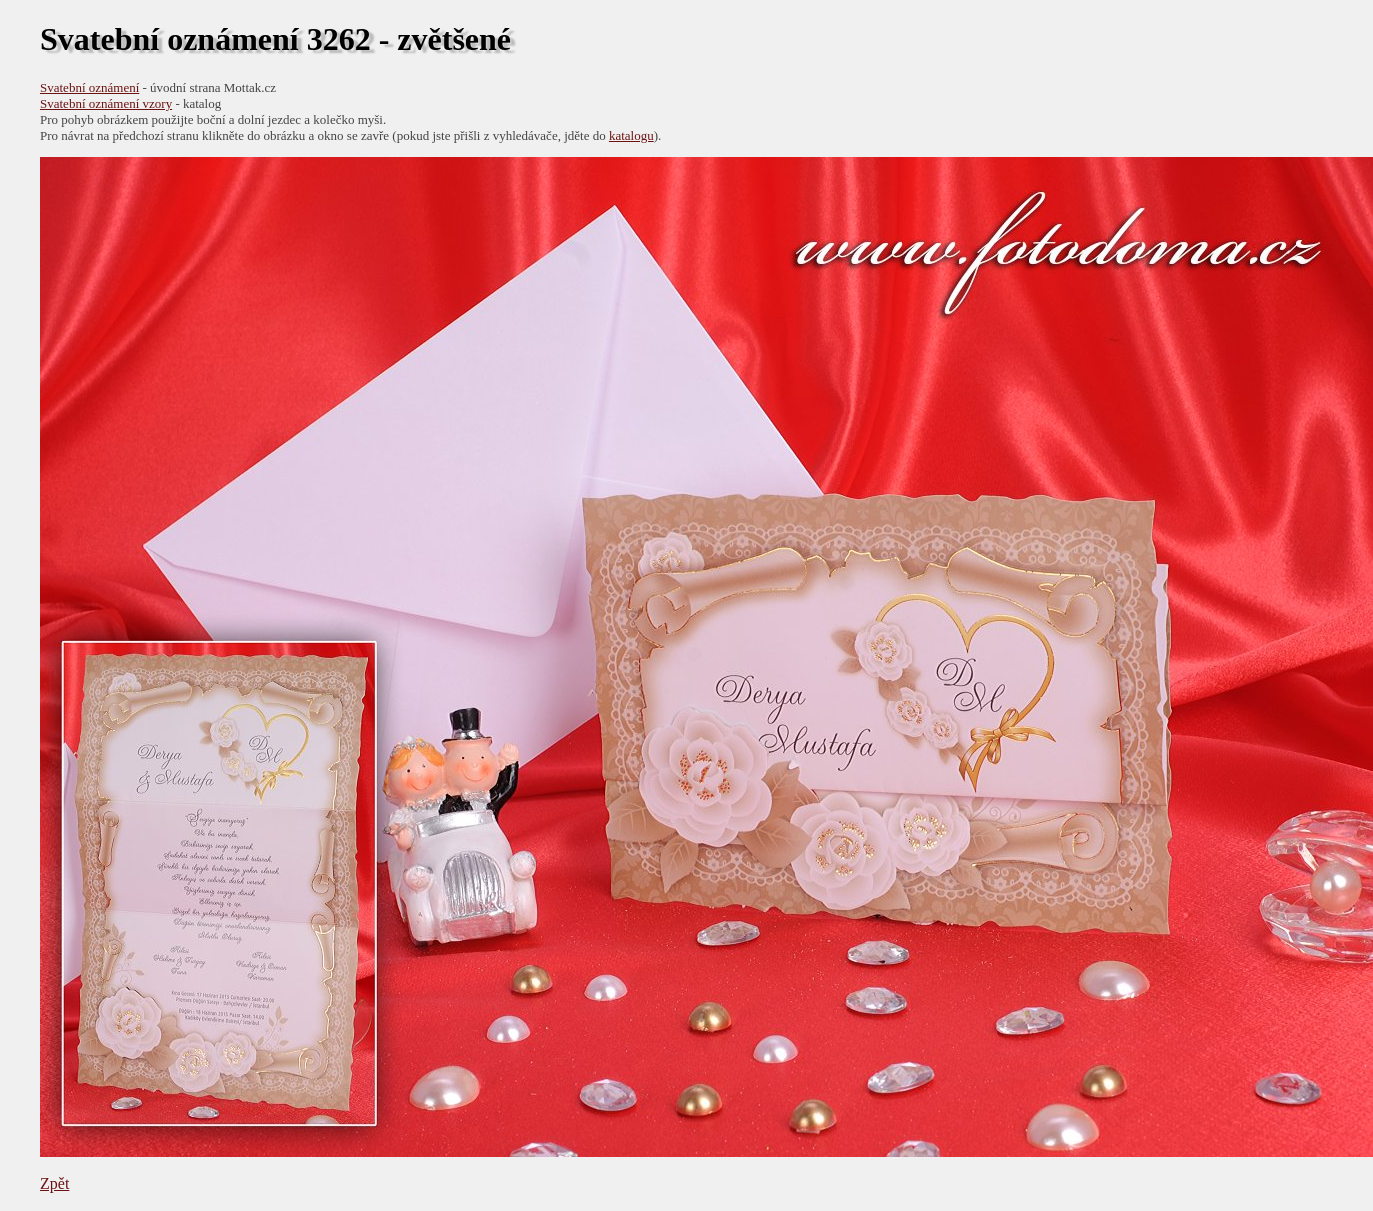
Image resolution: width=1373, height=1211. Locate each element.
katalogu (631, 135)
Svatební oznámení (89, 87)
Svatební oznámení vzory (106, 103)
